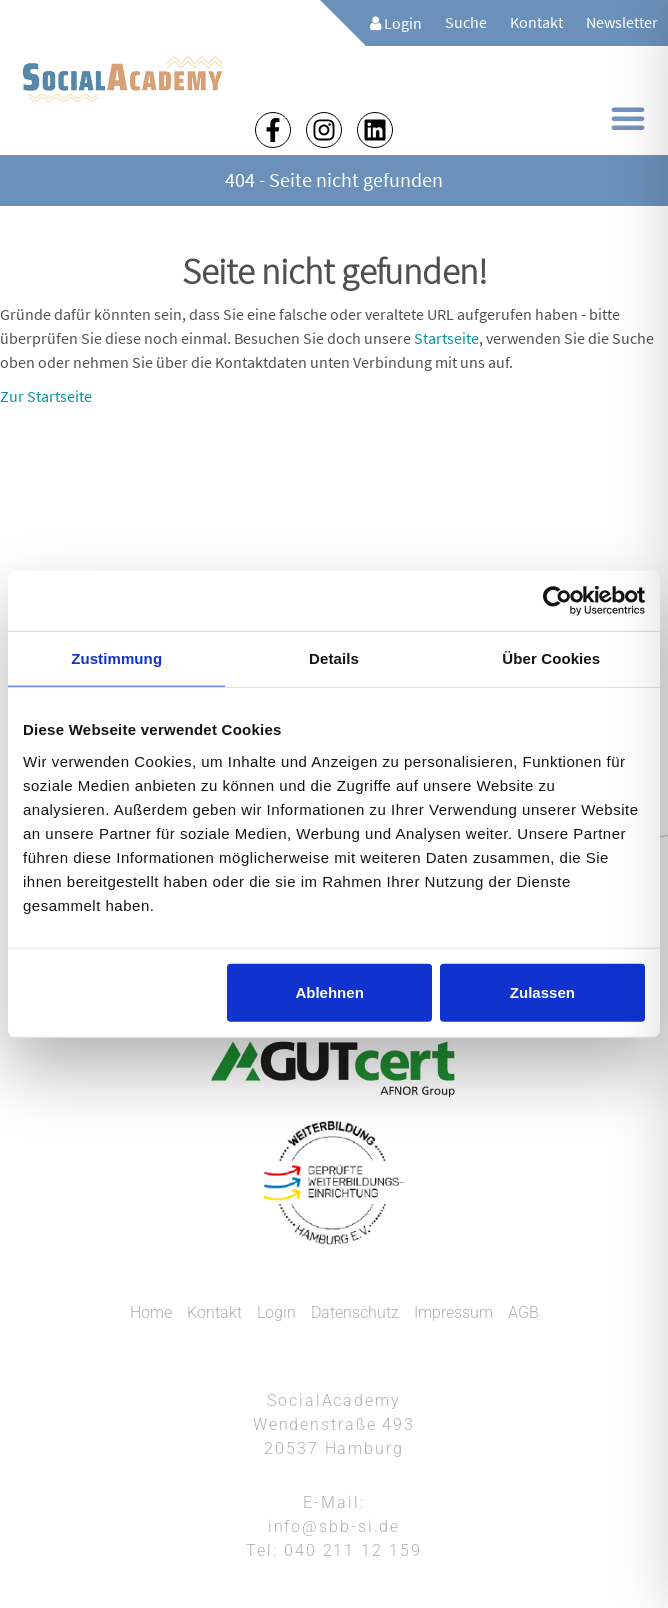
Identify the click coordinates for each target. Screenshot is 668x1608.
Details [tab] (334, 658)
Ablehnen (329, 991)
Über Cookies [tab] (551, 658)
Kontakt (536, 22)
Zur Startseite (46, 396)
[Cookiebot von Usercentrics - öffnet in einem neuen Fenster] (557, 601)
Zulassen (542, 991)
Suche (466, 22)
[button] (628, 118)
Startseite (446, 338)
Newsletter (622, 22)
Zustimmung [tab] (116, 658)
